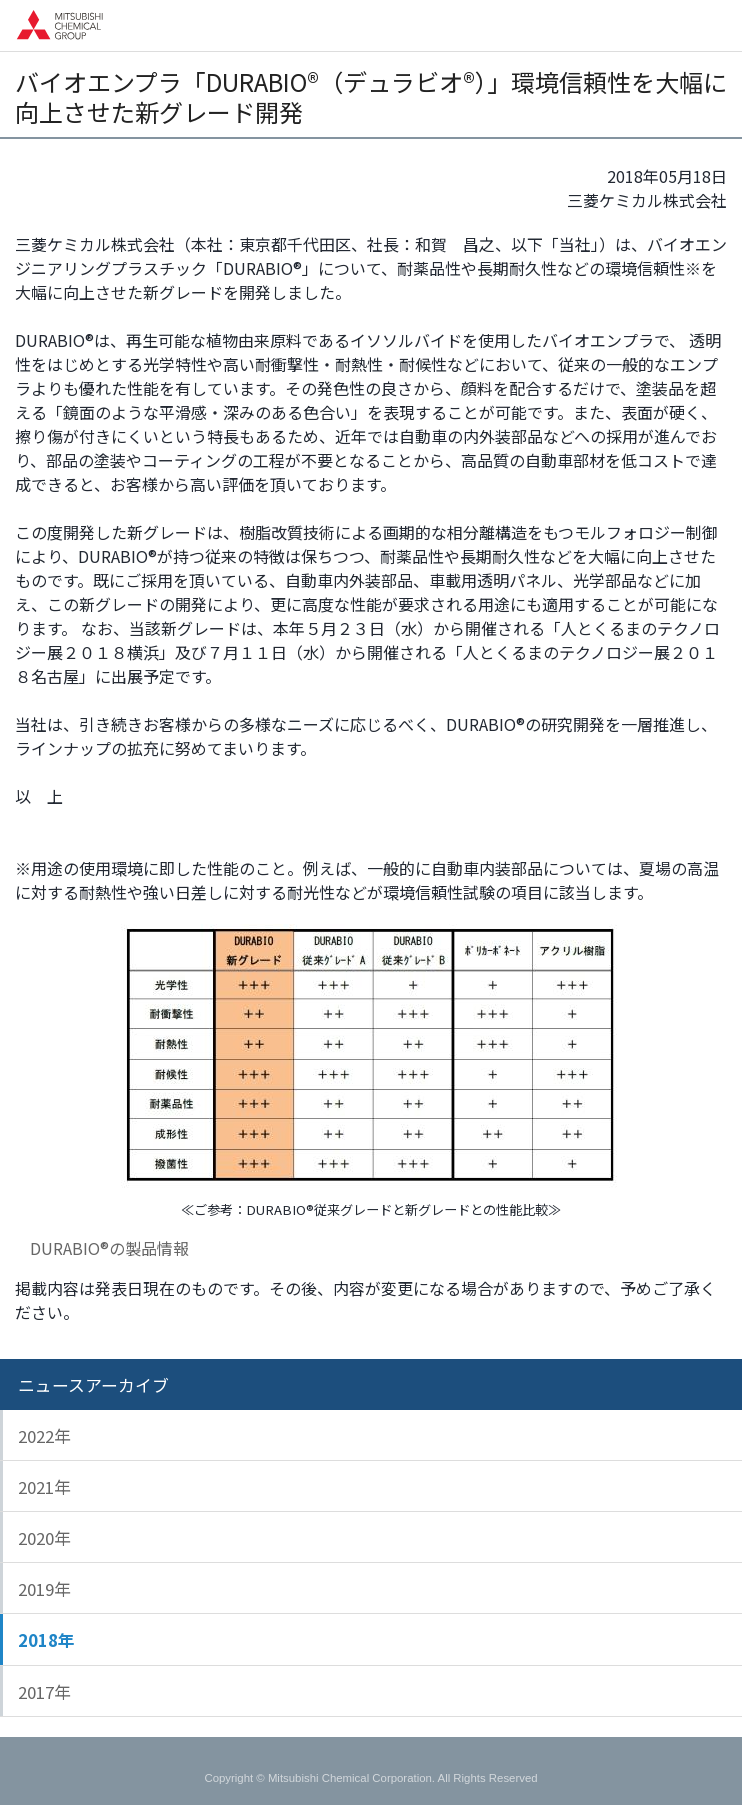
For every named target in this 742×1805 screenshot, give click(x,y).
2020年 (44, 1538)
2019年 (44, 1589)
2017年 (44, 1692)
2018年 (46, 1640)
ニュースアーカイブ (93, 1385)
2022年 (44, 1436)
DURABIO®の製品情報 (108, 1248)
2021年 (44, 1487)
